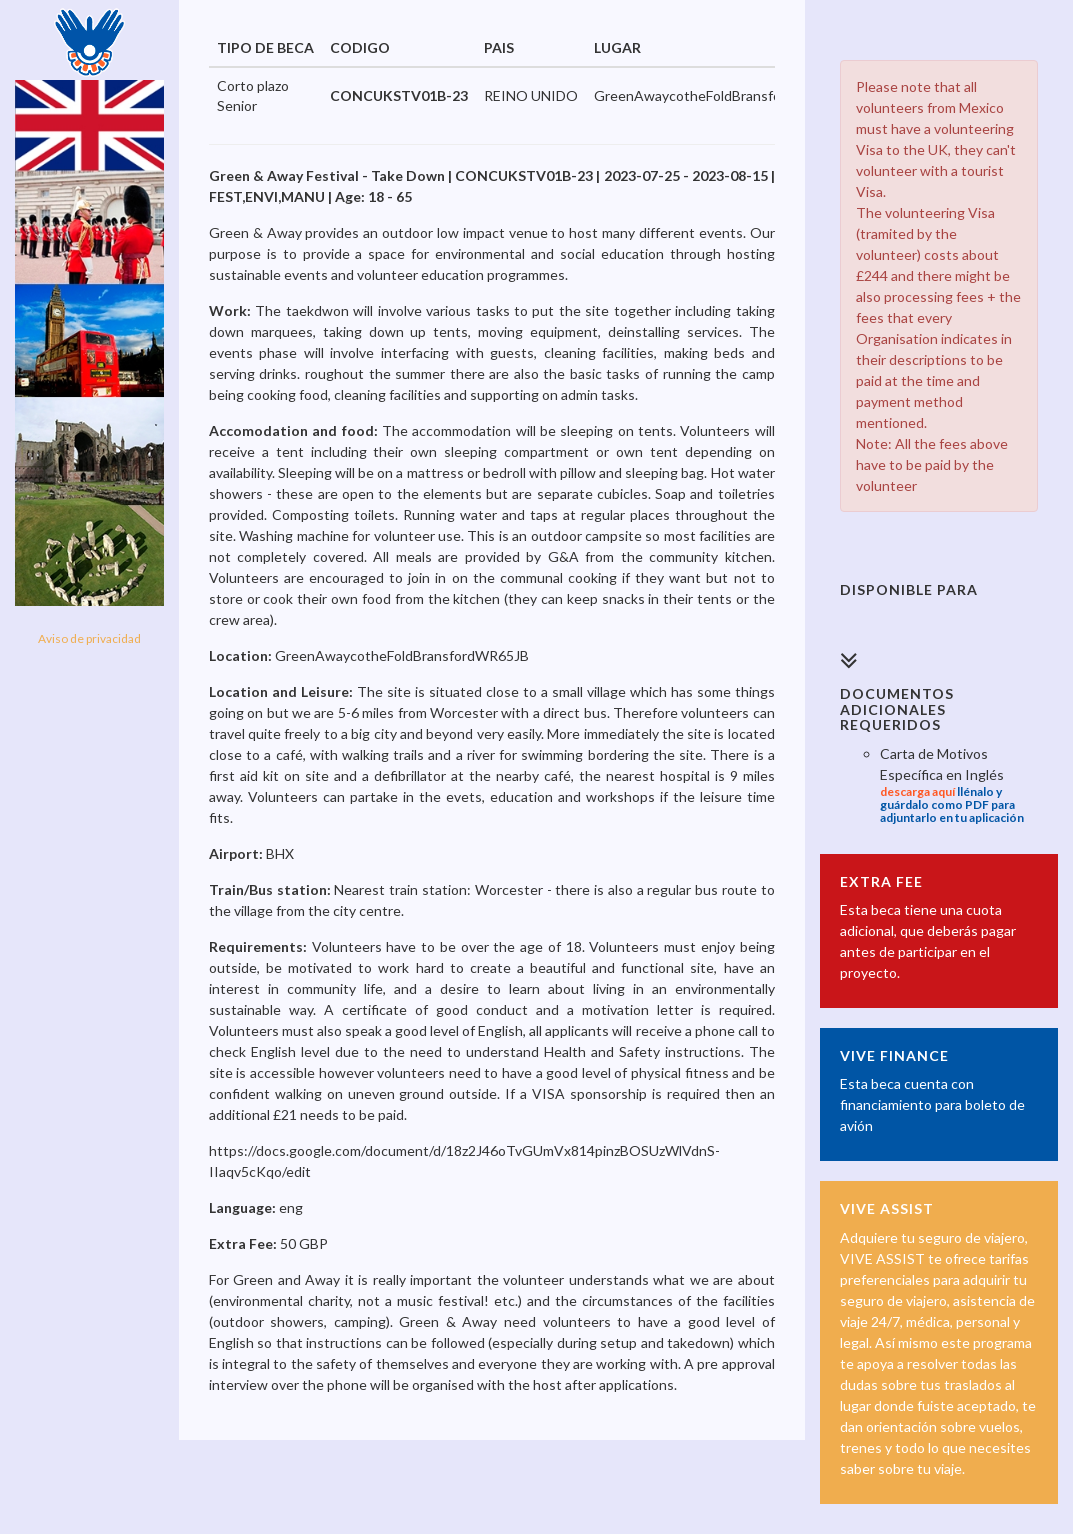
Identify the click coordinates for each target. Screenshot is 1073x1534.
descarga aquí (917, 791)
